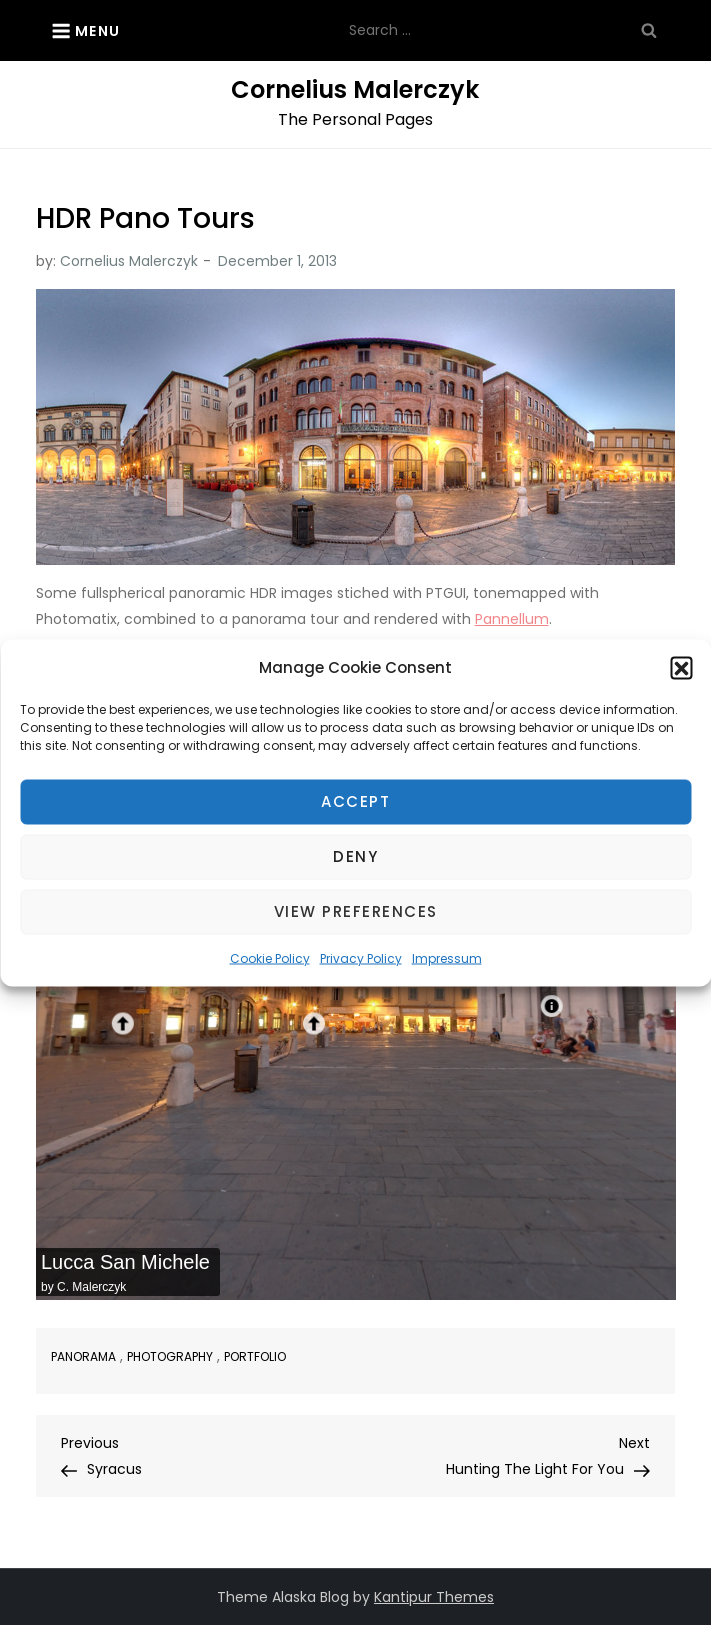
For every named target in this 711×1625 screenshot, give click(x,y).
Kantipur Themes (434, 1597)
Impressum (447, 957)
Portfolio (255, 1357)
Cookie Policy (270, 957)
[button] (681, 667)
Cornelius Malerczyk (355, 89)
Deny (355, 856)
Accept (355, 801)
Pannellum (512, 619)
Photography (170, 1357)
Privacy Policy (361, 957)
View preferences (356, 911)
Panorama (83, 1357)
